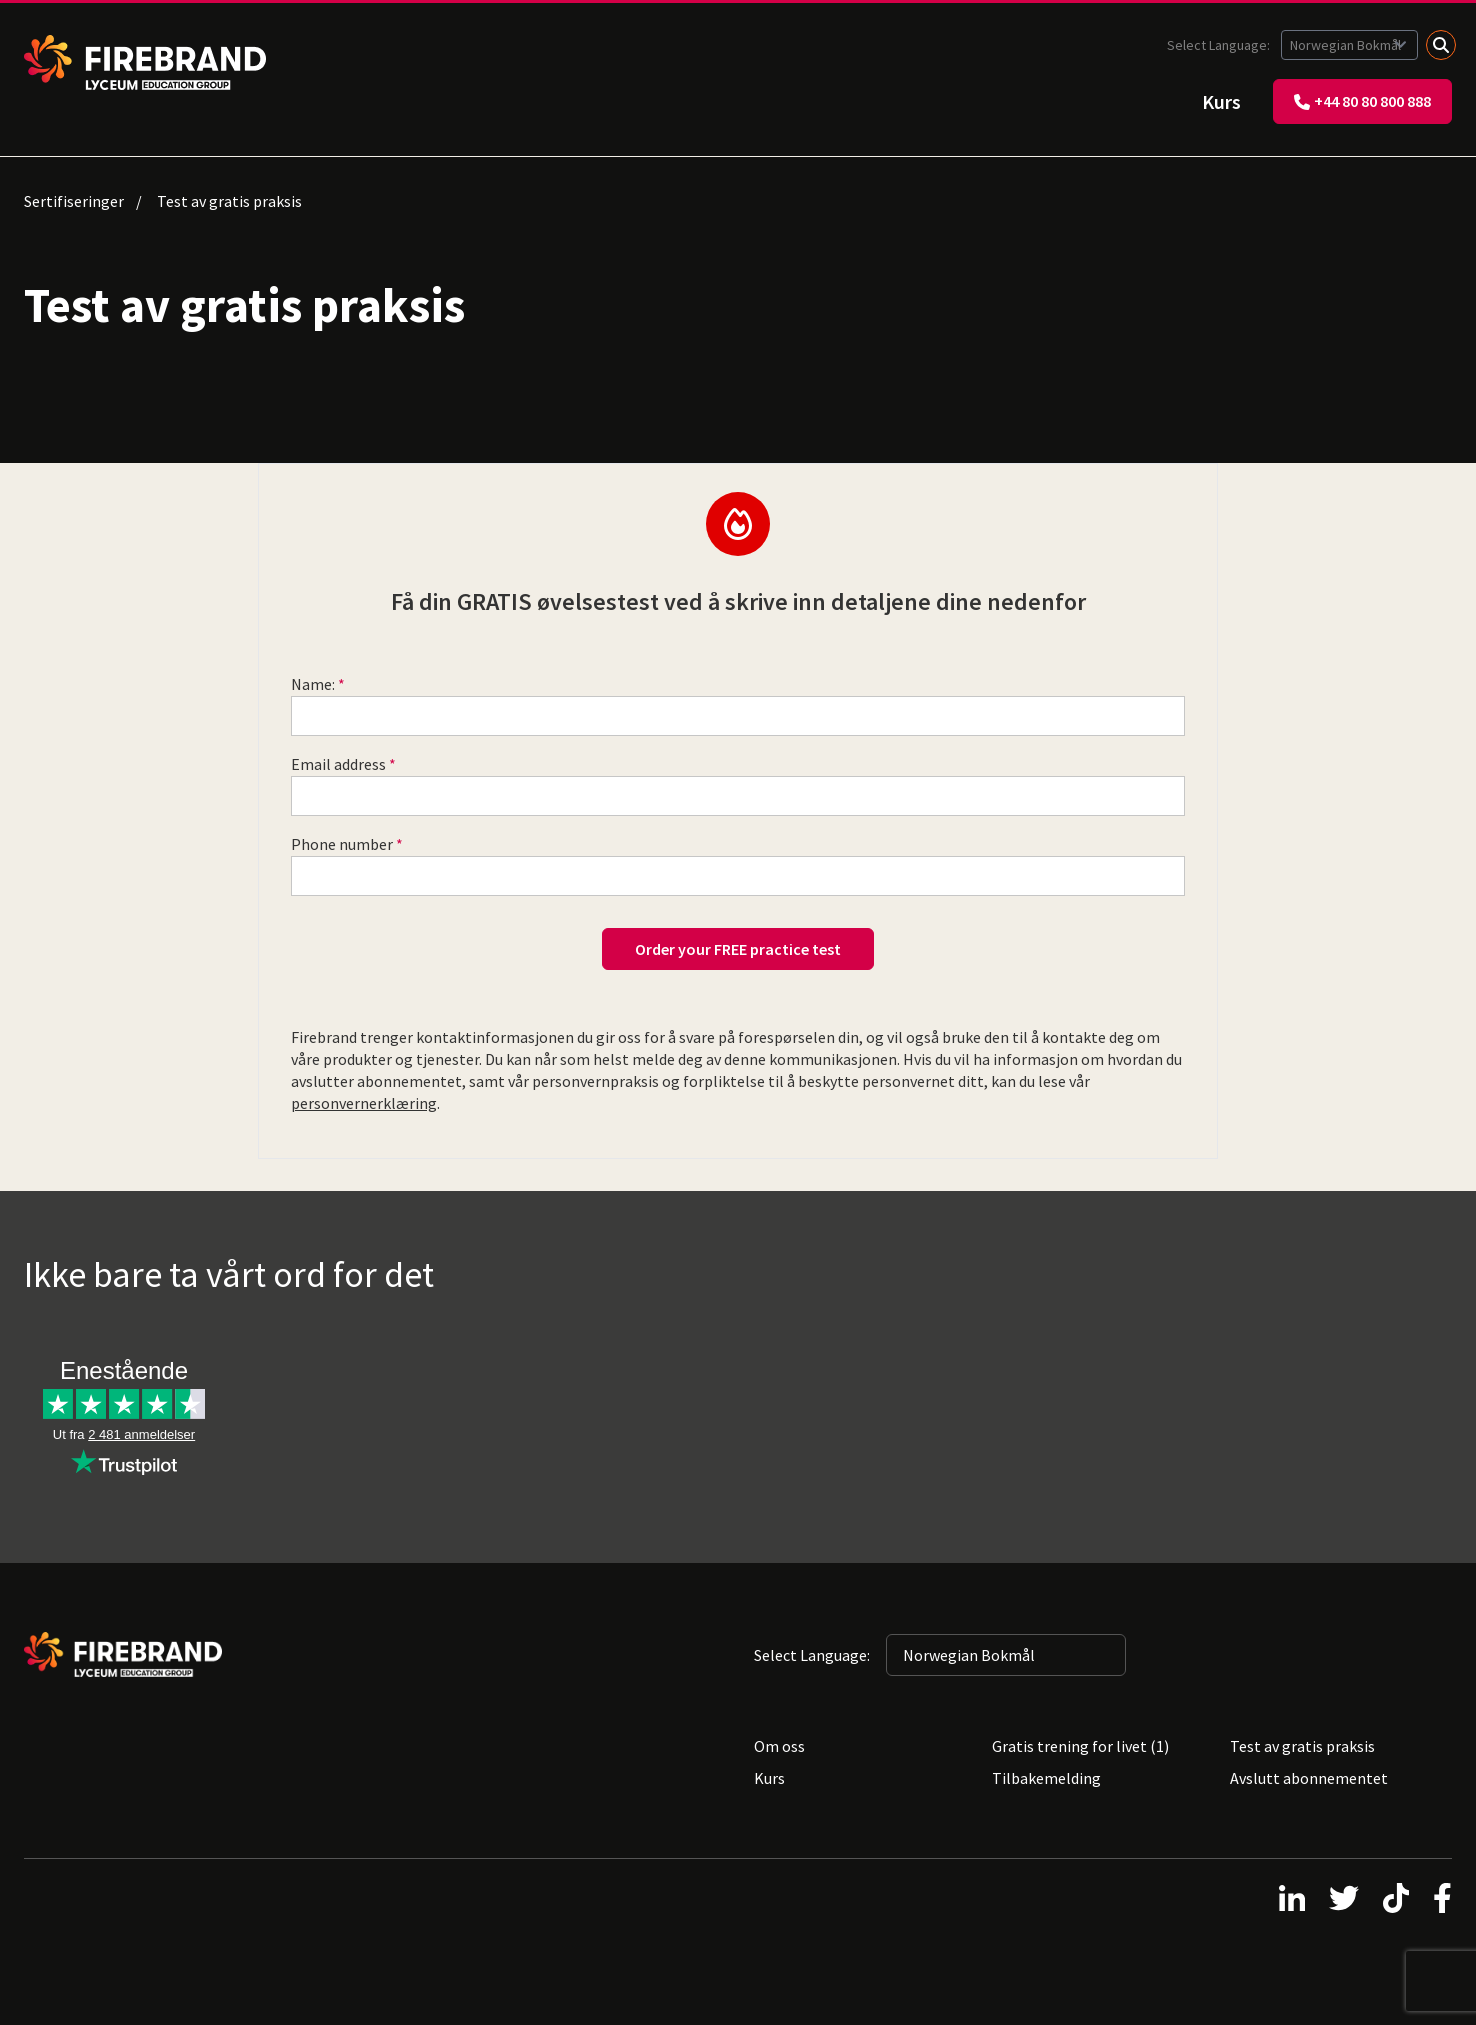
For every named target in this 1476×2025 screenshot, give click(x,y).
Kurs (1221, 101)
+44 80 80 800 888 (1362, 101)
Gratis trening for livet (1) (1080, 1746)
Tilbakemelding (1046, 1778)
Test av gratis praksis (1302, 1746)
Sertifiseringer (74, 201)
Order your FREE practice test (738, 949)
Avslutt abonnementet (1309, 1778)
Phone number (342, 844)
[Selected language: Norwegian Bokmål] (1349, 45)
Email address (338, 764)
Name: (313, 684)
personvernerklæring (364, 1103)
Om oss (779, 1746)
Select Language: (1220, 45)
